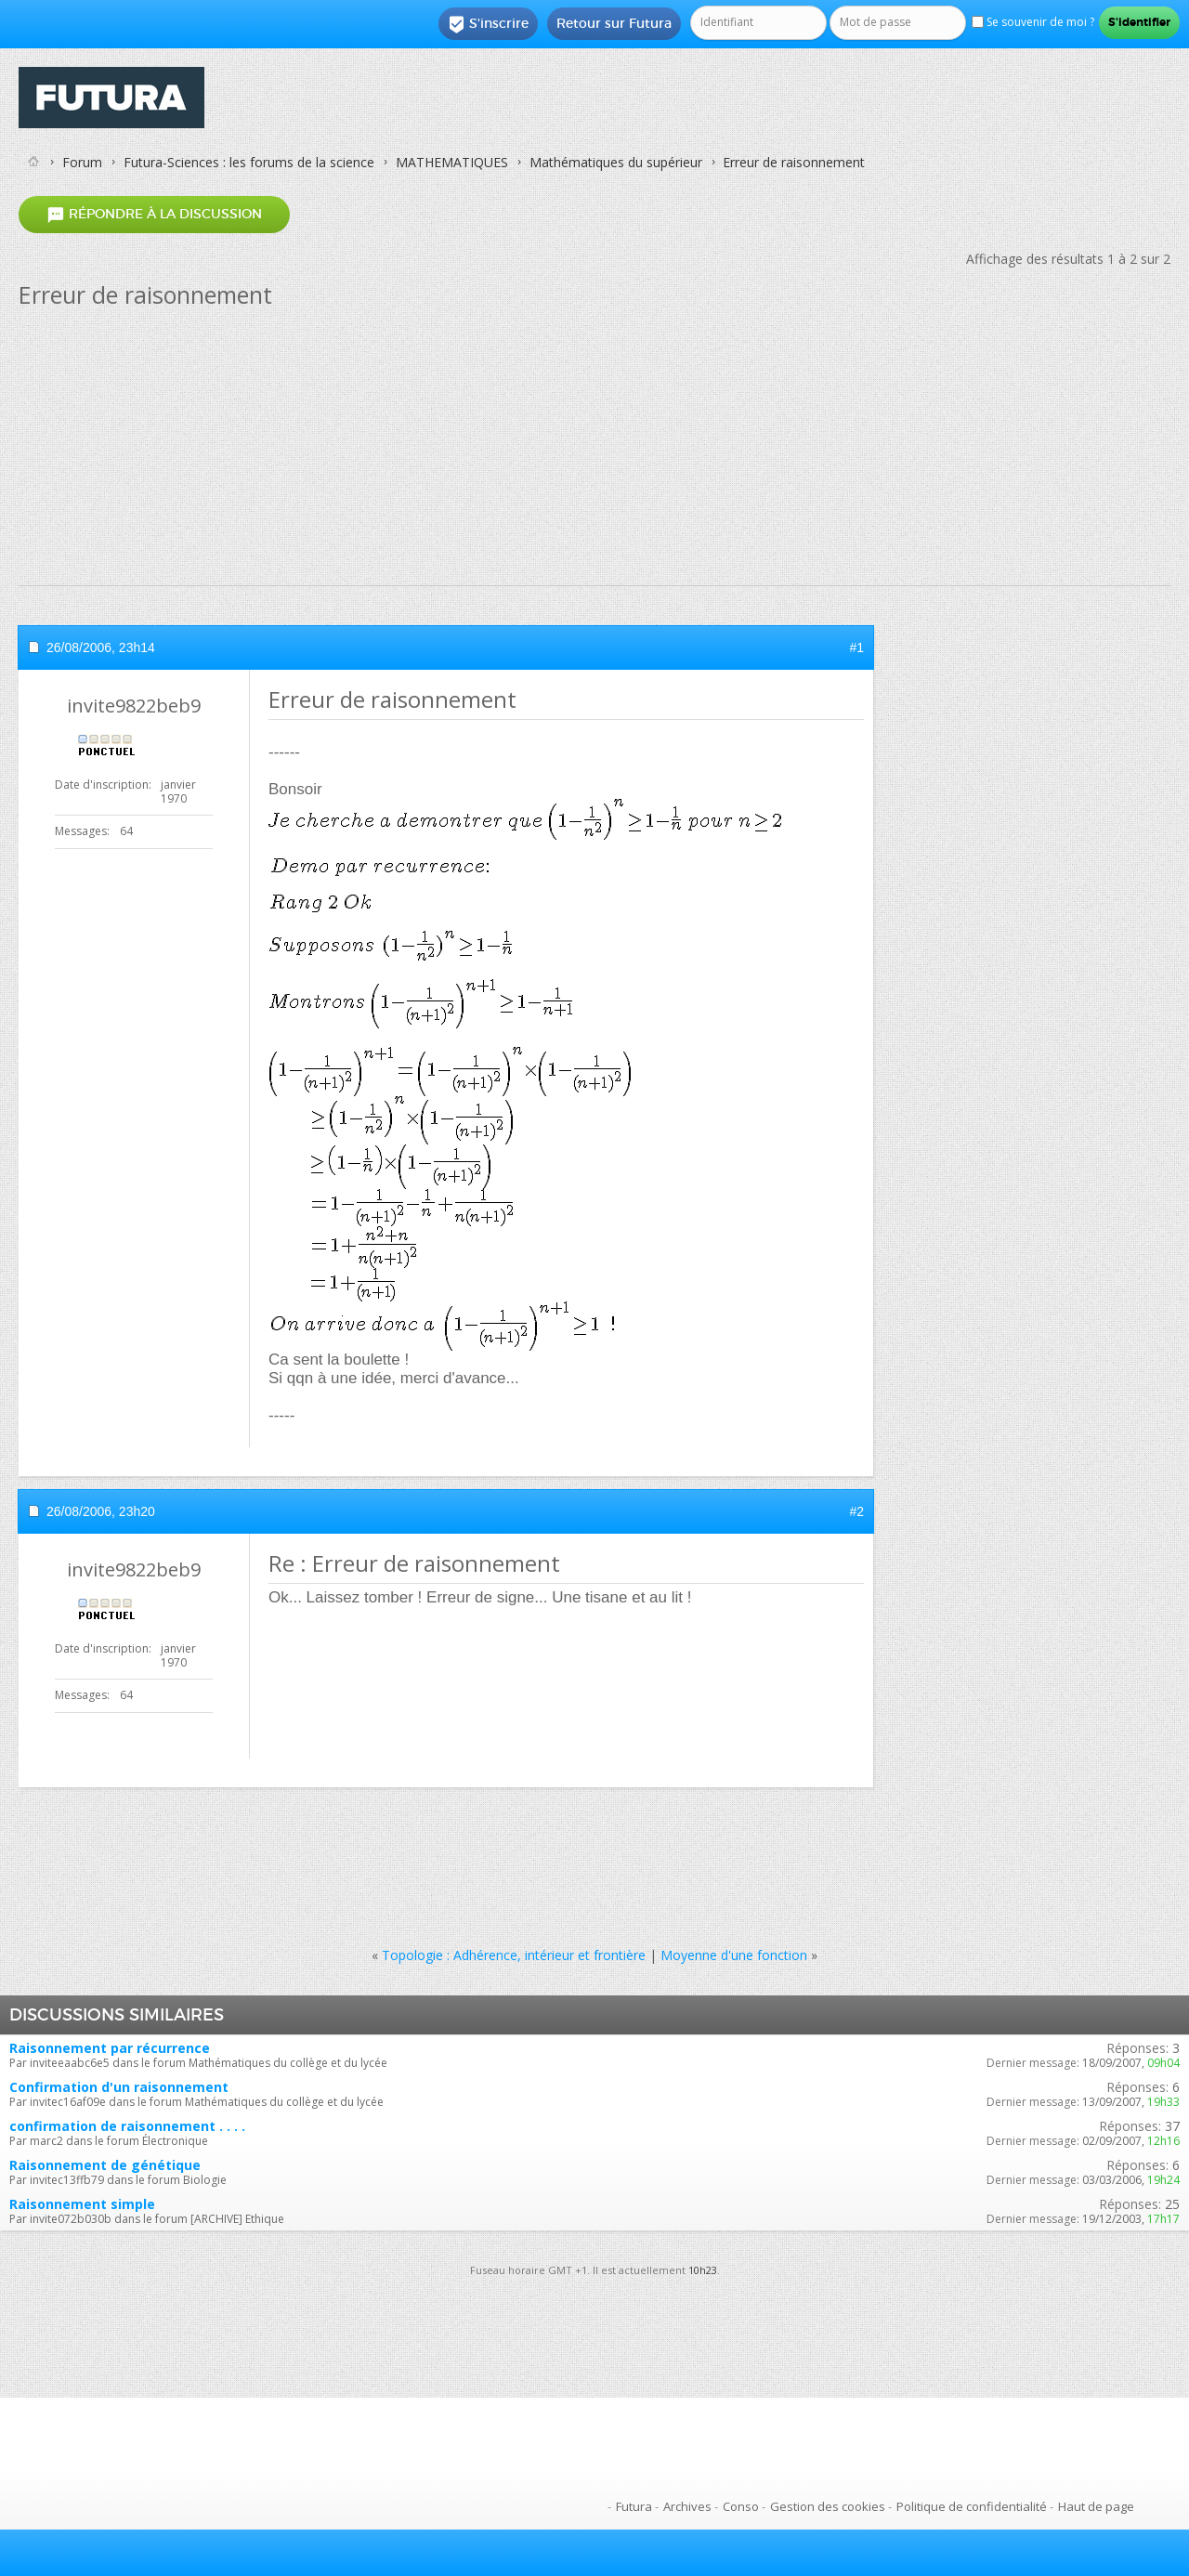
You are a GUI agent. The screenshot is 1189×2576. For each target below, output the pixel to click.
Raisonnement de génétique (105, 2165)
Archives (687, 2506)
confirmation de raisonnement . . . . (127, 2126)
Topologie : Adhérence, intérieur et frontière (514, 1955)
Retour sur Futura (614, 23)
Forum (82, 162)
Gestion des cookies (827, 2506)
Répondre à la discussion (154, 214)
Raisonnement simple (82, 2204)
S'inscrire (488, 24)
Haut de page (1096, 2506)
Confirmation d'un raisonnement (119, 2087)
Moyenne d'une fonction (733, 1955)
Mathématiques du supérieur (615, 162)
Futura (634, 2506)
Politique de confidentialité (971, 2506)
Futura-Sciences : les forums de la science (249, 162)
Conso (741, 2506)
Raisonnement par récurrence (109, 2048)
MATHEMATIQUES (452, 162)
